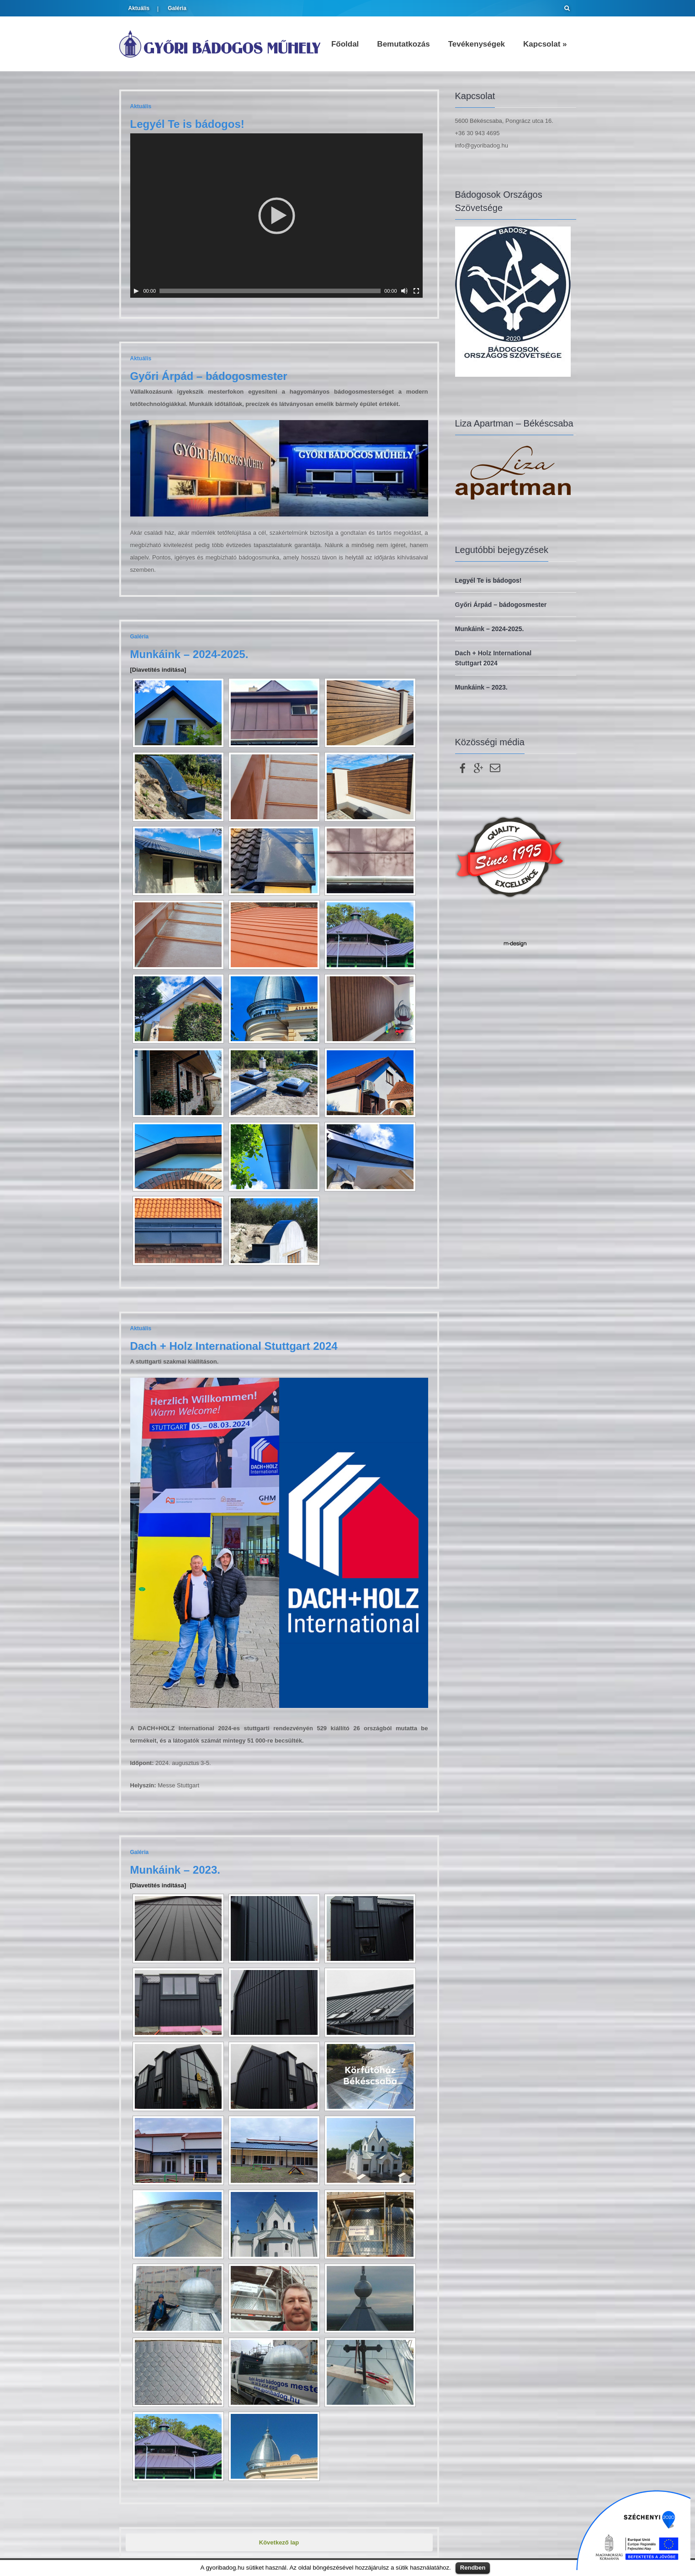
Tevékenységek (476, 44)
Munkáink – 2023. (175, 1870)
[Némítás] (404, 291)
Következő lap (279, 2542)
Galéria (177, 8)
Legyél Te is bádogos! (187, 124)
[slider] (270, 291)
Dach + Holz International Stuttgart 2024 (234, 1346)
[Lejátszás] (136, 291)
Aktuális (139, 8)
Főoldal (345, 44)
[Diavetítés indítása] (158, 669)
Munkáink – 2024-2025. (189, 654)
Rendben (473, 2567)
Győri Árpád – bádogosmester (208, 376)
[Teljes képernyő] (416, 291)
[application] (276, 215)
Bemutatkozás (403, 44)
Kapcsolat (545, 44)
